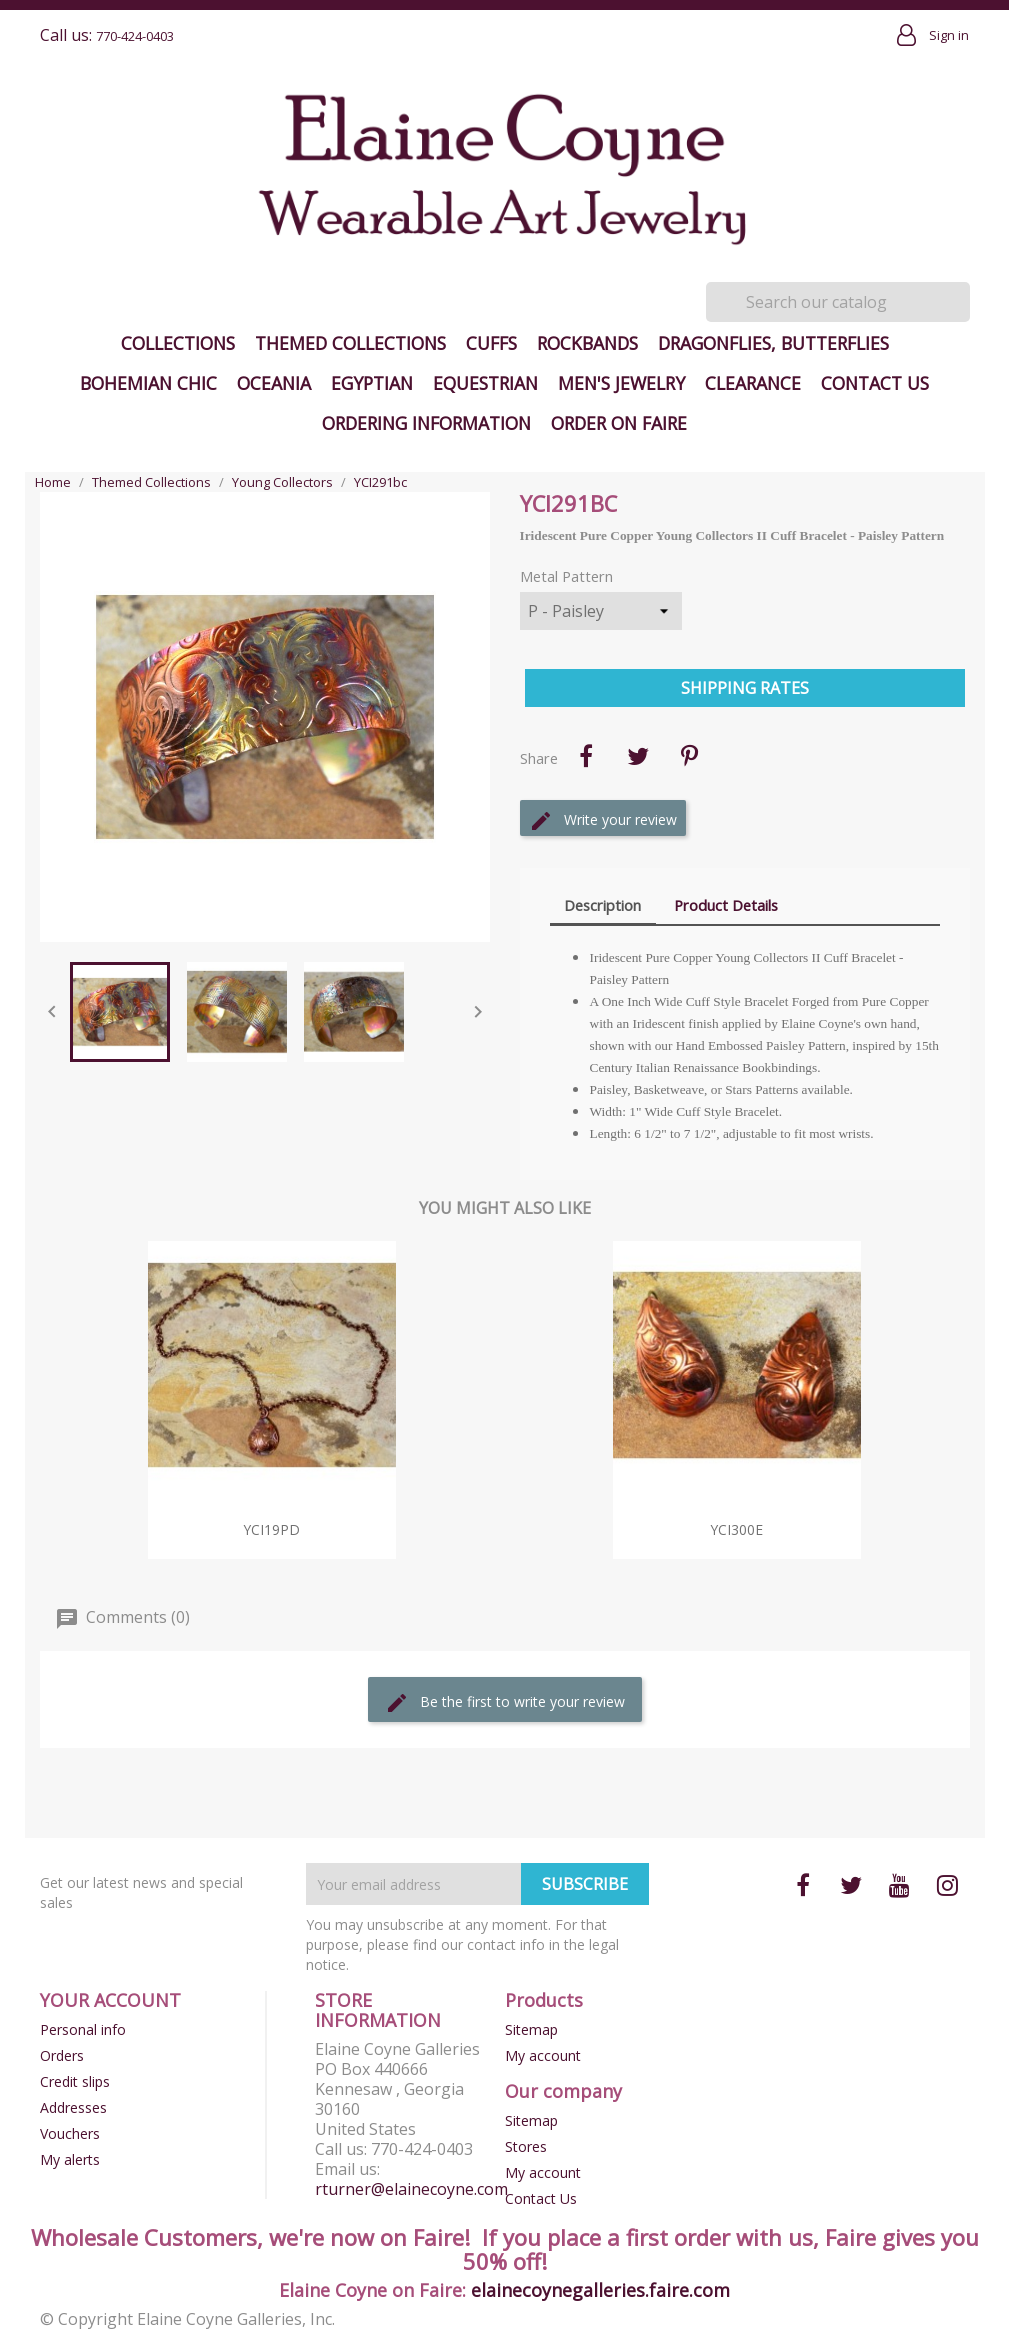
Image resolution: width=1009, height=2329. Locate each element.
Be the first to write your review (505, 1703)
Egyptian (372, 383)
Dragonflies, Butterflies (773, 343)
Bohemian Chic (148, 383)
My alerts (70, 2159)
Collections (178, 343)
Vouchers (70, 2133)
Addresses (73, 2107)
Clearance (753, 383)
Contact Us (875, 383)
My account (543, 2055)
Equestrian (485, 383)
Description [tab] (602, 905)
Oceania (274, 383)
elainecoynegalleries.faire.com (600, 2290)
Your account (110, 2000)
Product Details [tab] (726, 905)
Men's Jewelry (621, 383)
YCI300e (737, 1529)
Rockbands (587, 343)
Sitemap (531, 2029)
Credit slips (75, 2081)
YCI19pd (272, 1529)
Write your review (603, 821)
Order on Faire (619, 423)
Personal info (83, 2029)
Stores (526, 2146)
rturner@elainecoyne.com (411, 2189)
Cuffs (491, 343)
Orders (62, 2055)
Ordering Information (426, 423)
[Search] (838, 302)
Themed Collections (350, 343)
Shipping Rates (745, 688)
